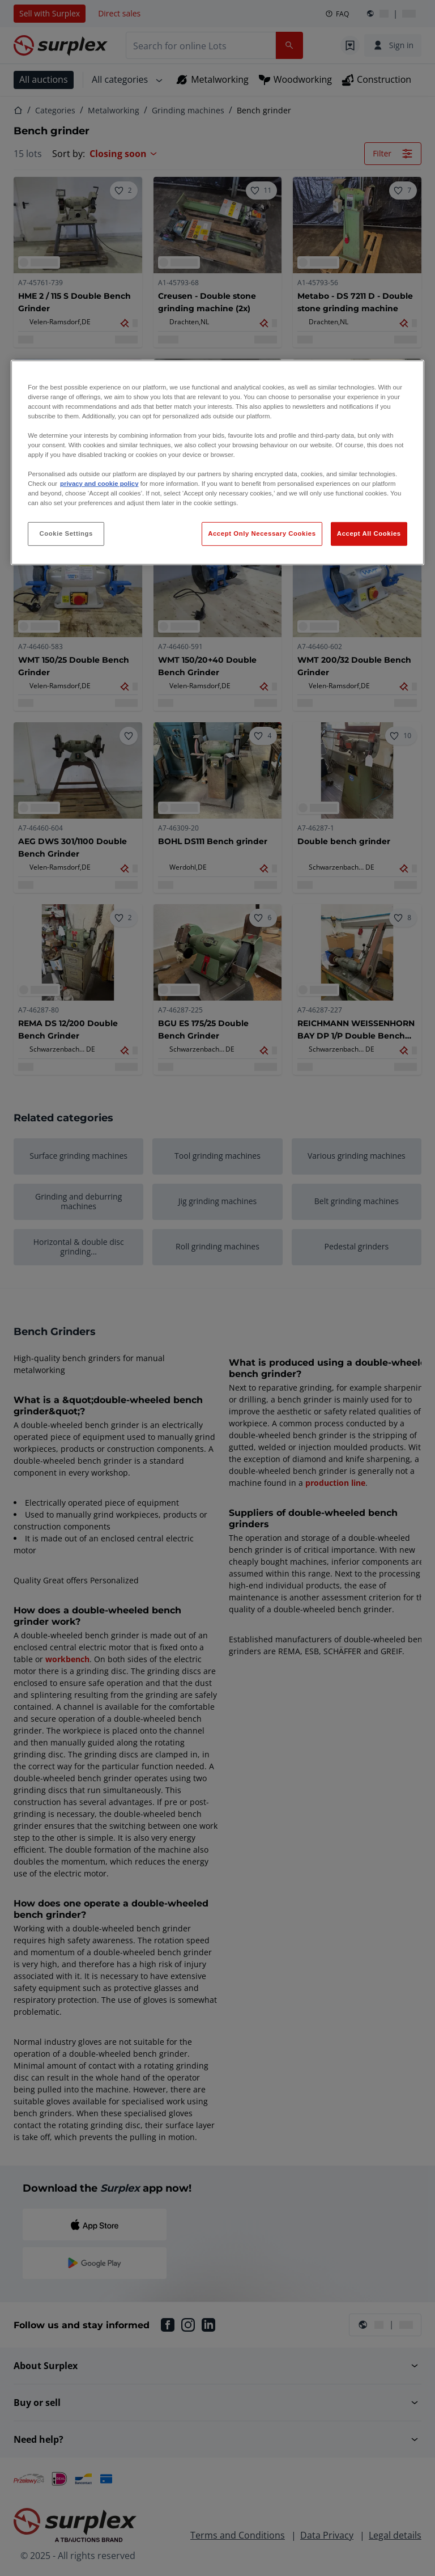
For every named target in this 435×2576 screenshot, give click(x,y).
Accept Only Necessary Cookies (261, 533)
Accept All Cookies (369, 533)
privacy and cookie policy (99, 483)
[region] (217, 462)
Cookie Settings (66, 533)
